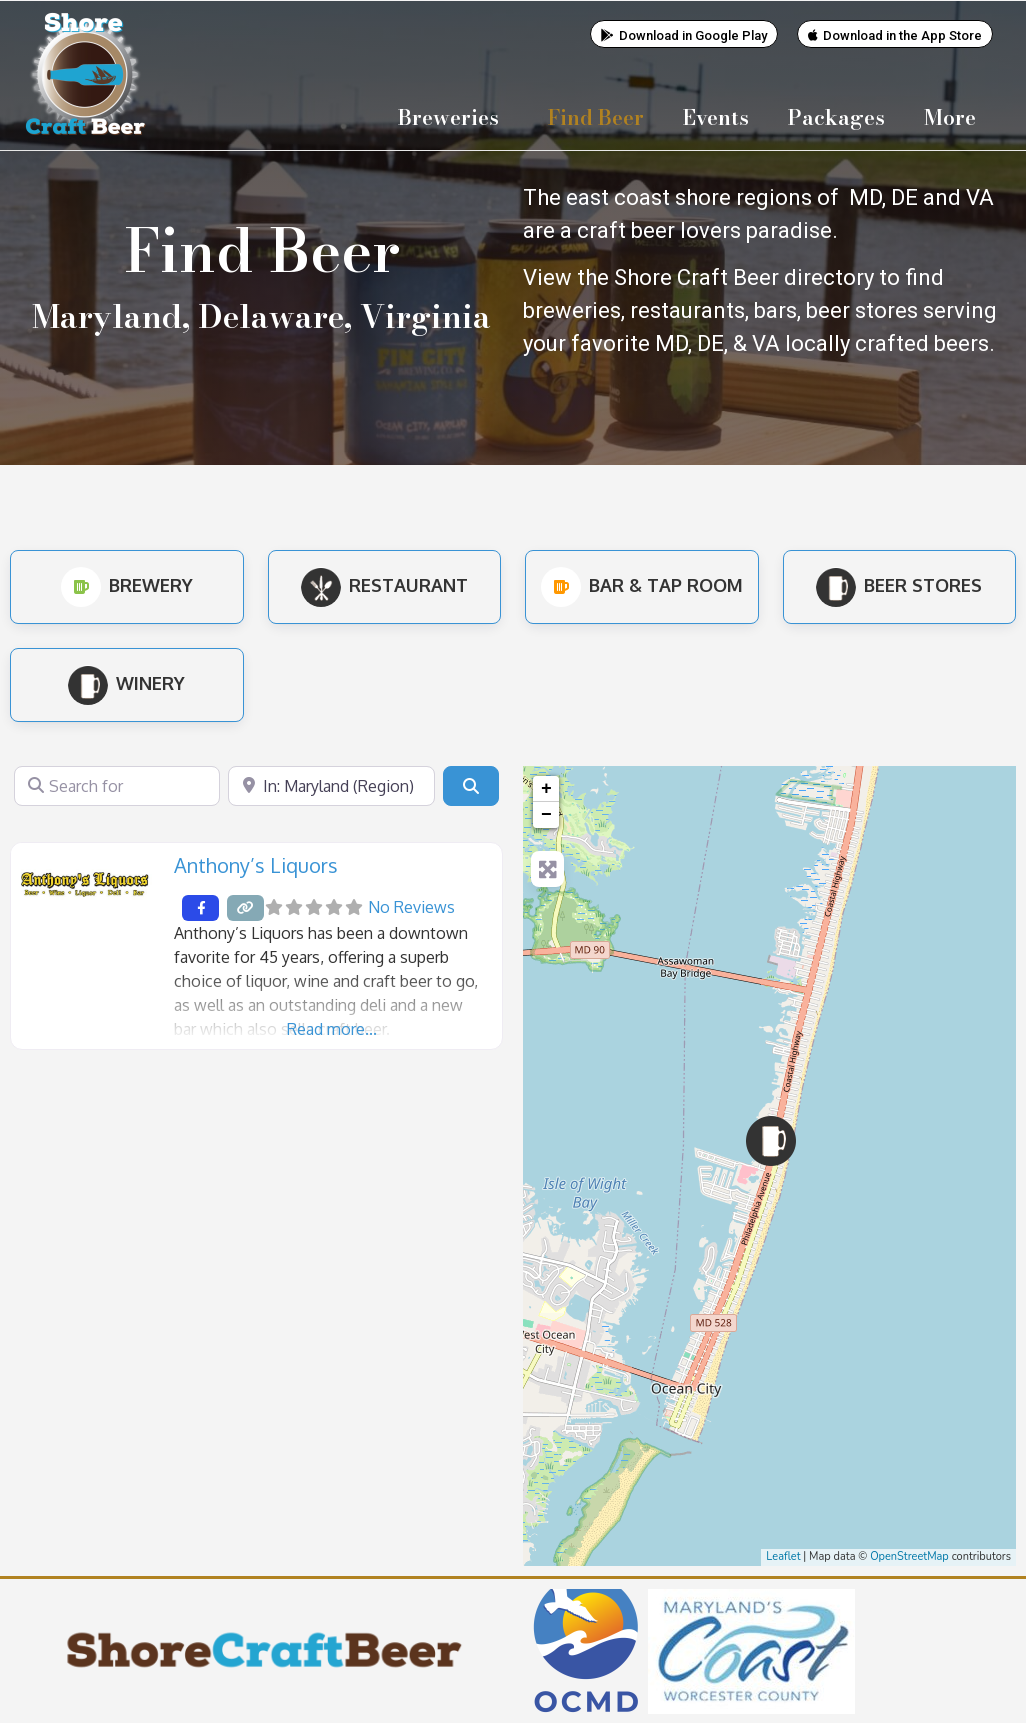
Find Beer (596, 117)
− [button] (546, 814)
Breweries (453, 117)
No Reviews (411, 906)
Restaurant (384, 584)
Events (716, 117)
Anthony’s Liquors (256, 864)
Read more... (332, 1028)
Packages (836, 117)
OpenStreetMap (909, 1555)
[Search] (471, 785)
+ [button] (546, 788)
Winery (126, 682)
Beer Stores (899, 584)
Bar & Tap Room (642, 584)
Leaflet (783, 1555)
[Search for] (117, 785)
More (955, 117)
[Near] (331, 785)
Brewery (127, 584)
